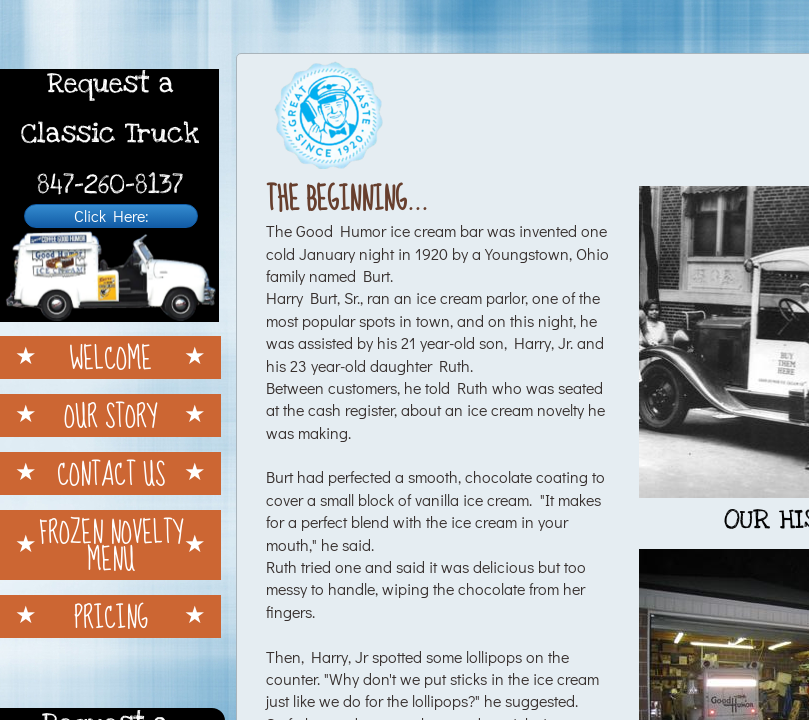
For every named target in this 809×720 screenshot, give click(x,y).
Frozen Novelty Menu (111, 545)
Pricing (111, 616)
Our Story (110, 415)
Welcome (110, 357)
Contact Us (111, 473)
